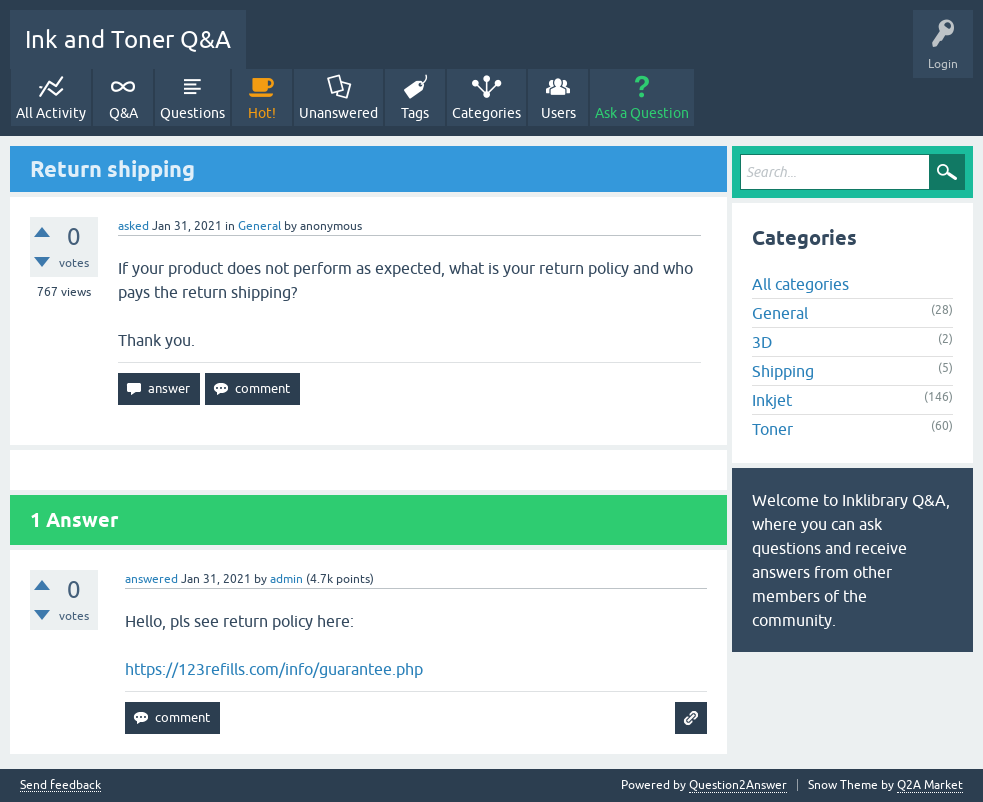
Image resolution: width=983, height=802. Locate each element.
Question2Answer (738, 785)
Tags (415, 113)
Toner (772, 429)
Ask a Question (642, 113)
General (259, 226)
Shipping (783, 371)
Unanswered (338, 113)
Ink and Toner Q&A (128, 39)
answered (151, 579)
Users (558, 113)
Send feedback (60, 785)
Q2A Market (930, 785)
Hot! (262, 113)
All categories (800, 284)
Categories (486, 113)
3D (762, 342)
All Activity (51, 113)
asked (133, 226)
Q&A (123, 113)
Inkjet (772, 400)
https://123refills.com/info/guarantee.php (274, 669)
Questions (192, 113)
